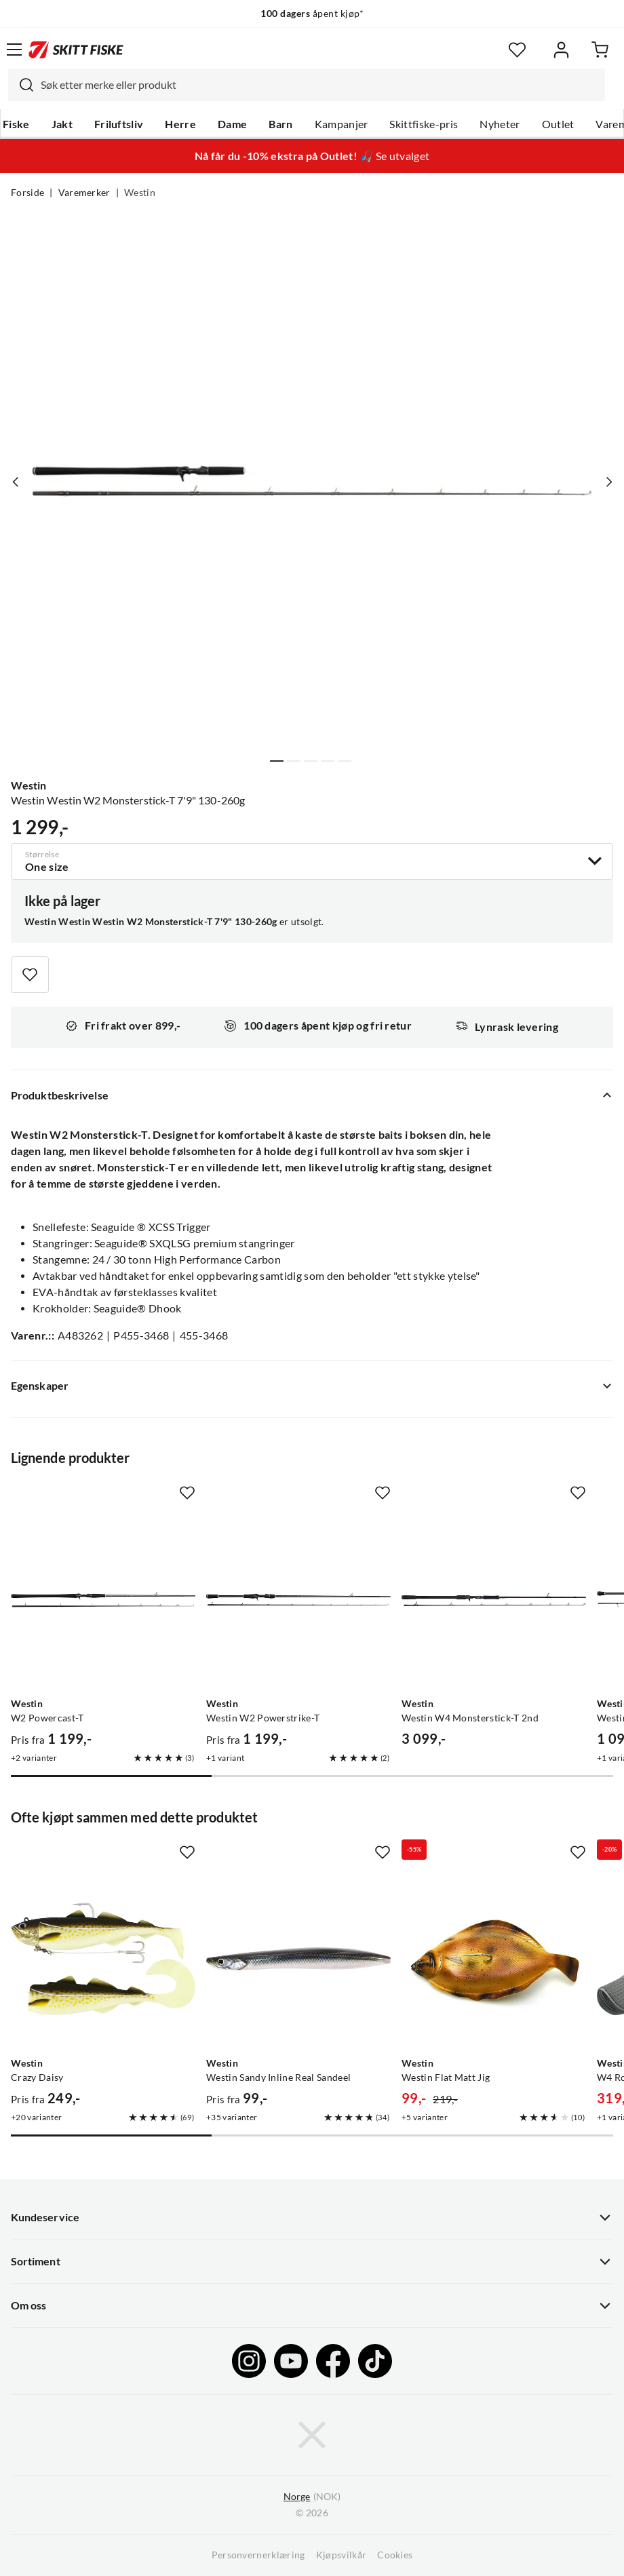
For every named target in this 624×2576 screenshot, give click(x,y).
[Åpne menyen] (14, 49)
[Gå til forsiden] (75, 49)
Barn (280, 124)
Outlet (558, 124)
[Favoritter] (517, 50)
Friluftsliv (119, 124)
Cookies (394, 2555)
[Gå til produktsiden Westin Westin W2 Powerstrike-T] (298, 1599)
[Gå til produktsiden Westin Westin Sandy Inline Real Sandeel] (298, 1959)
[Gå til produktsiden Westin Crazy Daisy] (103, 1959)
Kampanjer (341, 124)
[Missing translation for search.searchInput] (21, 85)
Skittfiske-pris (423, 124)
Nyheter (500, 124)
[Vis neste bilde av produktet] (608, 481)
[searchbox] (319, 85)
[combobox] (306, 85)
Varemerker (84, 192)
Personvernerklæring (258, 2555)
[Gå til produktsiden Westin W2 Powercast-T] (103, 1599)
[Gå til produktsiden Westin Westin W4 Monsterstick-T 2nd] (494, 1599)
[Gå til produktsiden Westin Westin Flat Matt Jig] (494, 1959)
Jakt (62, 124)
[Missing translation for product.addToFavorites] (30, 974)
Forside (27, 192)
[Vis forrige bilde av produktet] (15, 481)
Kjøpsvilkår (341, 2555)
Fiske (16, 124)
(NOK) (312, 2497)
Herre (180, 124)
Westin (139, 192)
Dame (232, 124)
